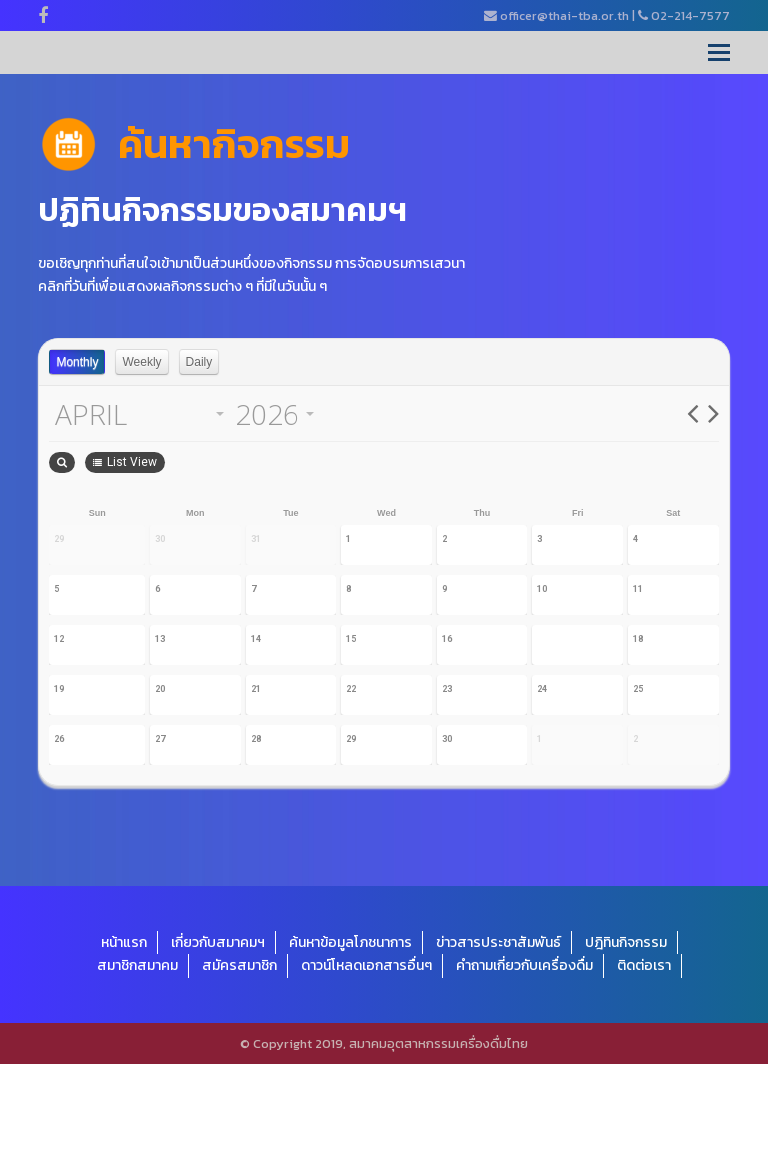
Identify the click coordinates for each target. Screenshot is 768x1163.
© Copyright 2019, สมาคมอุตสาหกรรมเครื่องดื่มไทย (384, 1142)
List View (679, 462)
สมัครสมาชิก (239, 1064)
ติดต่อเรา (644, 1064)
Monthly (77, 362)
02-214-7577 (690, 15)
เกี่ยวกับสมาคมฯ (218, 1041)
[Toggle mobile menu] (719, 53)
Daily (199, 362)
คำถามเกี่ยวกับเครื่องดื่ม (524, 1064)
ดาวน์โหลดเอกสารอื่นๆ (366, 1064)
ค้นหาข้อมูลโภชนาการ (350, 1041)
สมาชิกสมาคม (137, 1064)
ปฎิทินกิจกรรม (626, 1041)
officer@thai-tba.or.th (564, 15)
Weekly (141, 362)
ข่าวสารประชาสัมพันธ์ (498, 1041)
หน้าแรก (124, 1041)
